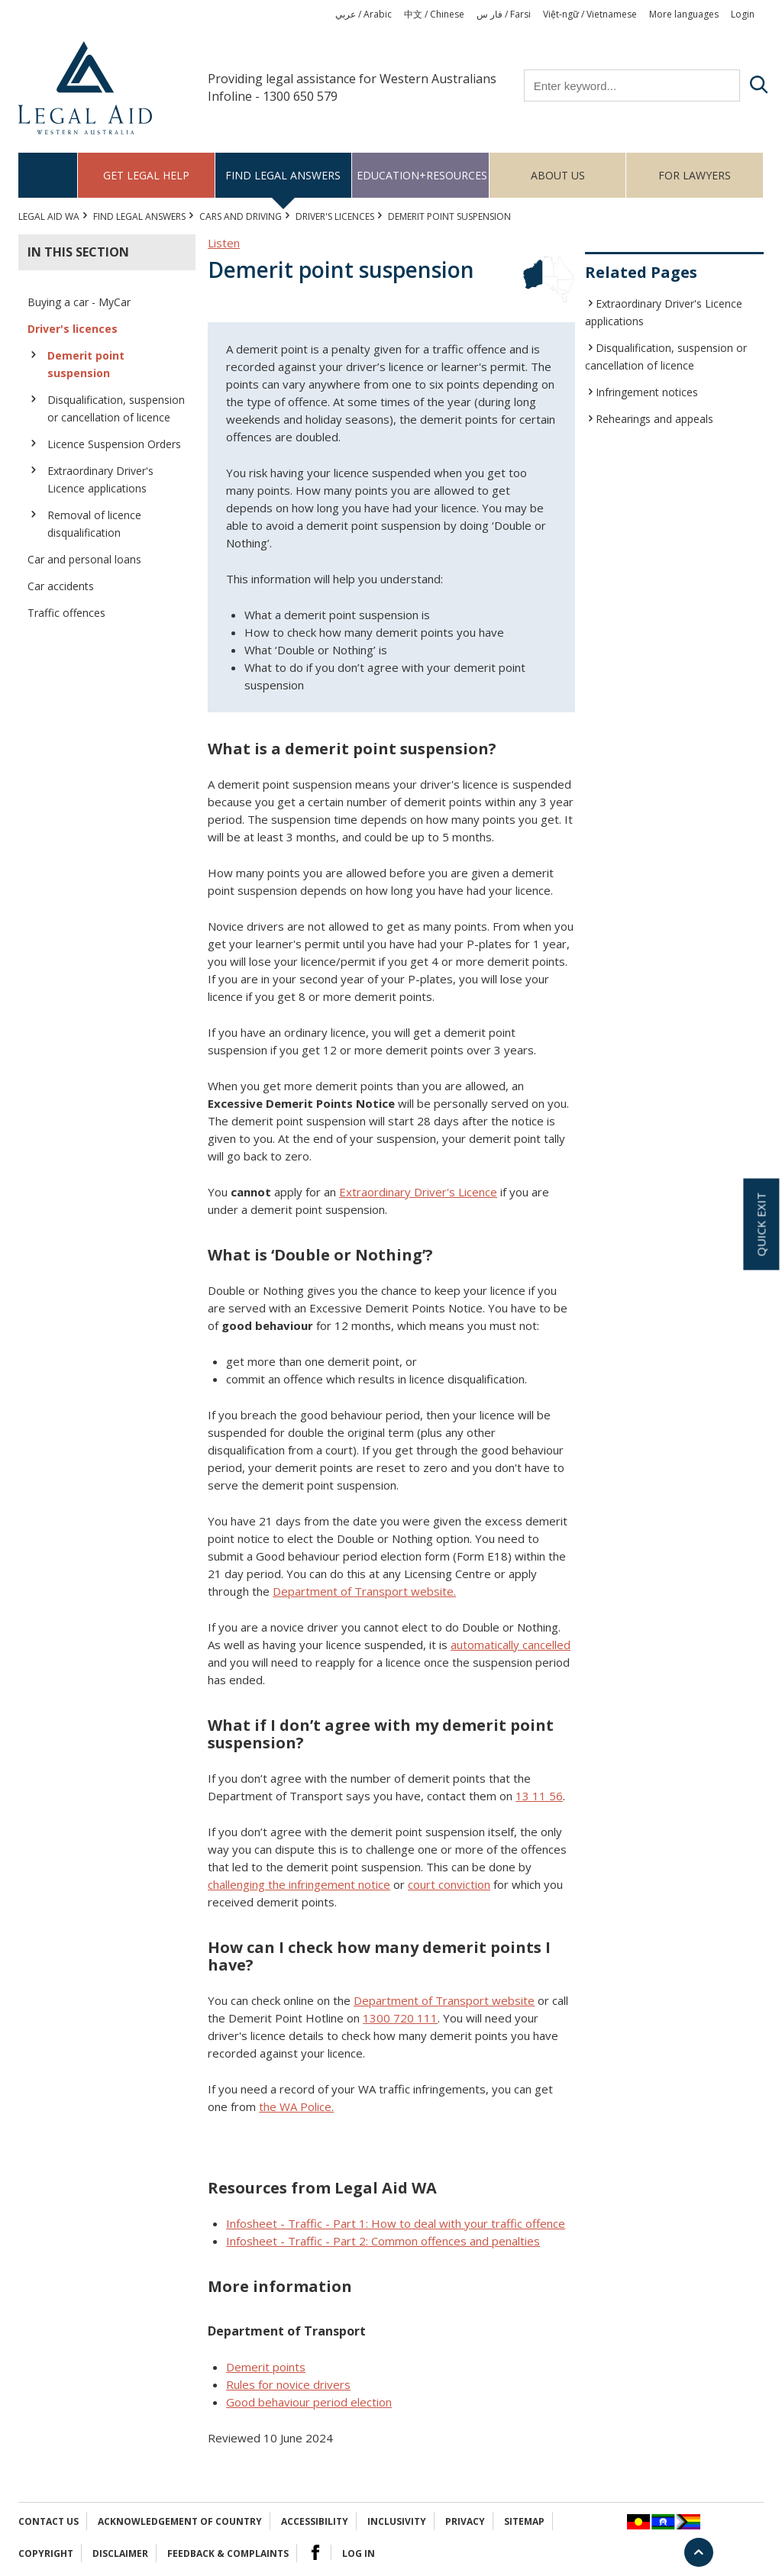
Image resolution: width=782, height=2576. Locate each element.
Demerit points (265, 2366)
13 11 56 (539, 1795)
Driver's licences (335, 216)
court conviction (449, 1884)
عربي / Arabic (363, 14)
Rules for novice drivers (288, 2384)
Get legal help (146, 175)
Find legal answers (283, 175)
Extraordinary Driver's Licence (418, 1191)
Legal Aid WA (48, 216)
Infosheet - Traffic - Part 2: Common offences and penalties (383, 2240)
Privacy (465, 2521)
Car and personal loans (84, 559)
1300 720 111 (400, 2018)
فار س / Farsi (504, 14)
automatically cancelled (510, 1644)
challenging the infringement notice (299, 1884)
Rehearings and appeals (654, 419)
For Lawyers (694, 175)
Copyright (45, 2553)
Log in (358, 2553)
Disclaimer (120, 2553)
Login (743, 14)
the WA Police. (296, 2106)
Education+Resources (422, 175)
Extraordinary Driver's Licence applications (100, 479)
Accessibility (314, 2521)
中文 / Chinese (434, 14)
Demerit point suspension (85, 364)
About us (558, 175)
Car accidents (60, 586)
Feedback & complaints (228, 2553)
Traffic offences (66, 612)
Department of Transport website (444, 2000)
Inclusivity (396, 2521)
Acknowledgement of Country (180, 2521)
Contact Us (48, 2521)
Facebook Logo (315, 2552)
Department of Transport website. (364, 1591)
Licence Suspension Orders (114, 444)
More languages (684, 14)
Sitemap (524, 2521)
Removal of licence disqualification (94, 524)
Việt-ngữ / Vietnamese (590, 14)
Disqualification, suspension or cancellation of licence (116, 408)
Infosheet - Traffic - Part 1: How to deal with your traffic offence (395, 2223)
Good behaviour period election (309, 2402)
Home (48, 175)
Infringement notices (647, 392)
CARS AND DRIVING (240, 216)
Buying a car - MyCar (79, 302)
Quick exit (760, 1225)
